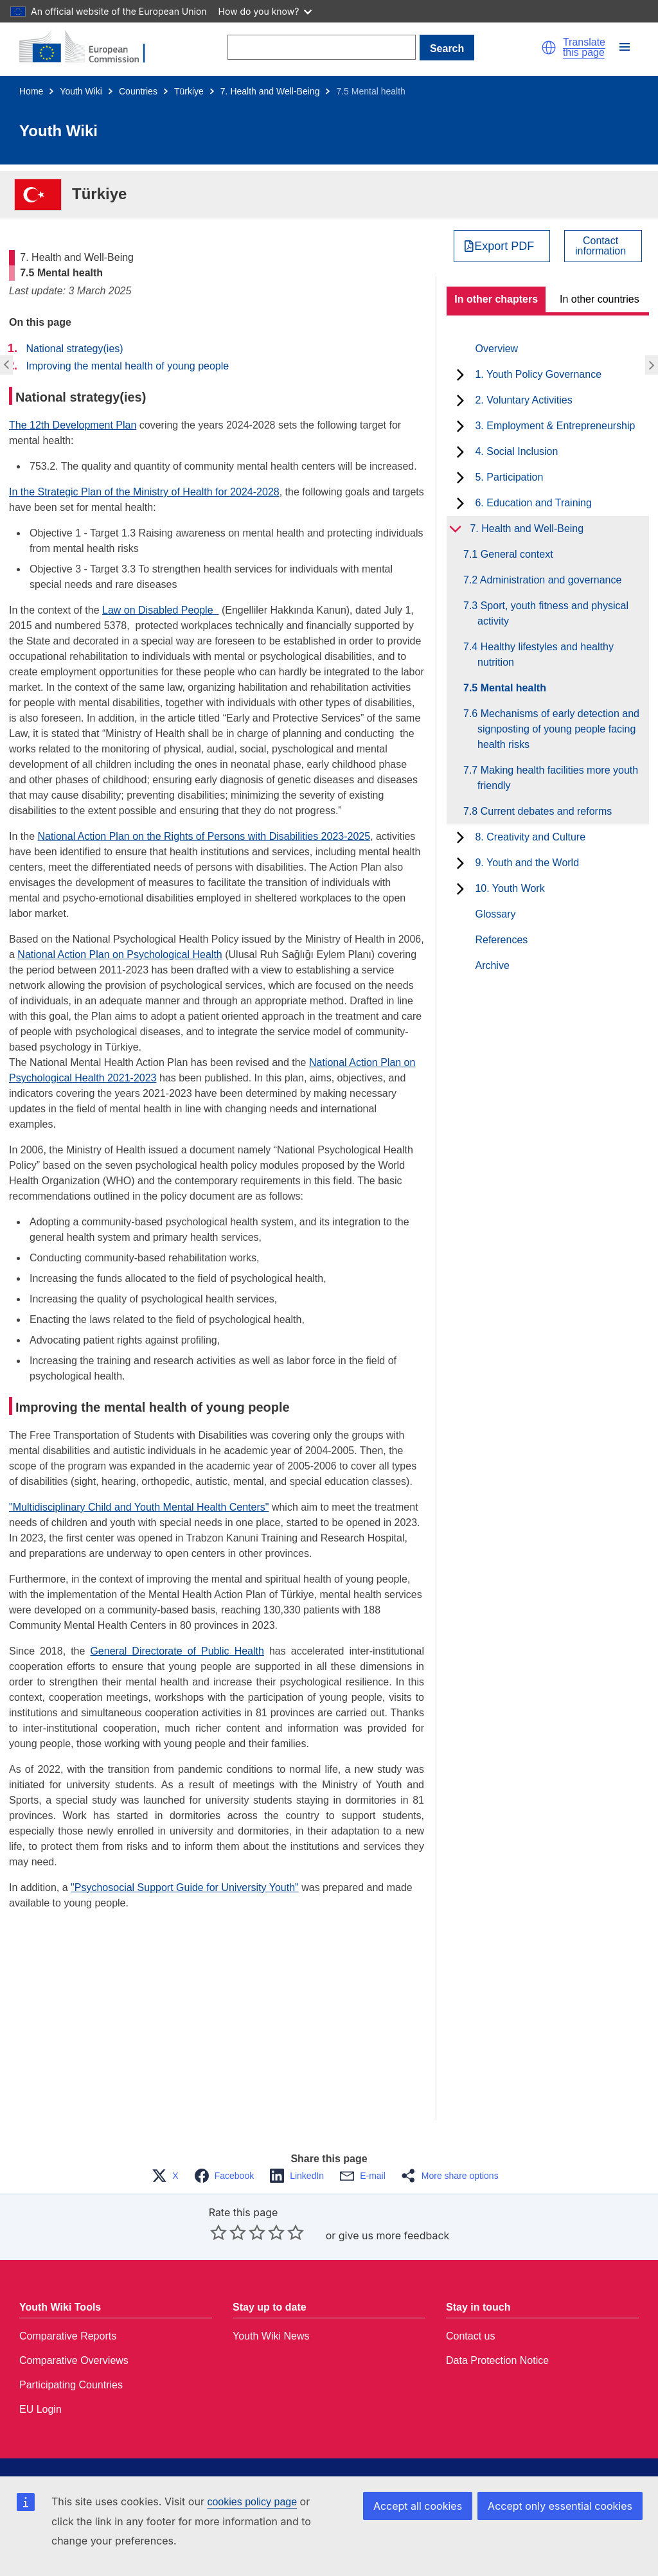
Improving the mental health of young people (127, 365)
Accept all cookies (417, 2506)
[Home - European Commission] (90, 47)
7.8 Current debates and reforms (544, 811)
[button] (548, 47)
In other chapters (496, 299)
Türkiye (189, 91)
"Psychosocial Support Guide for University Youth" (185, 1887)
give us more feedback (394, 2235)
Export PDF (504, 246)
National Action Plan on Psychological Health (119, 954)
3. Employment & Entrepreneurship (555, 425)
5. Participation (509, 477)
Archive (492, 965)
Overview (496, 348)
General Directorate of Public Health (176, 1651)
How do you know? (265, 11)
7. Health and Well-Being (270, 91)
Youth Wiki (81, 91)
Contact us (470, 2336)
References (501, 939)
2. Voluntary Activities (523, 400)
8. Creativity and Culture (530, 836)
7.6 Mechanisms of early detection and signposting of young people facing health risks (558, 729)
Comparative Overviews (74, 2360)
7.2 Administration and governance (549, 579)
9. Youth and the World (527, 862)
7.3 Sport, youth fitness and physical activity (552, 613)
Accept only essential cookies (560, 2506)
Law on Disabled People (160, 610)
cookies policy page (252, 2501)
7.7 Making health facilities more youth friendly (557, 778)
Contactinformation (600, 246)
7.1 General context (515, 554)
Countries (138, 91)
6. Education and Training (533, 502)
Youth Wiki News (271, 2336)
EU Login (40, 2409)
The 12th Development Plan (72, 425)
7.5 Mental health (511, 687)
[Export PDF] (502, 246)
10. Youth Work (509, 888)
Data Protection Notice (497, 2360)
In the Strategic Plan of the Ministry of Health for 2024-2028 (144, 491)
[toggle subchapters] (460, 374)
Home (31, 91)
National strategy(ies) (74, 348)
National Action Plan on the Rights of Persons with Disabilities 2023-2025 (203, 836)
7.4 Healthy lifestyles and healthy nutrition (545, 654)
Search (447, 48)
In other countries (599, 299)
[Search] (321, 47)
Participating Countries (71, 2384)
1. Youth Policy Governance (538, 374)
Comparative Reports (67, 2336)
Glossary (495, 914)
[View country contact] (603, 246)
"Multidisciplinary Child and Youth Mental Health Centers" (139, 1507)
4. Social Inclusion (516, 451)
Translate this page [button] (584, 47)
